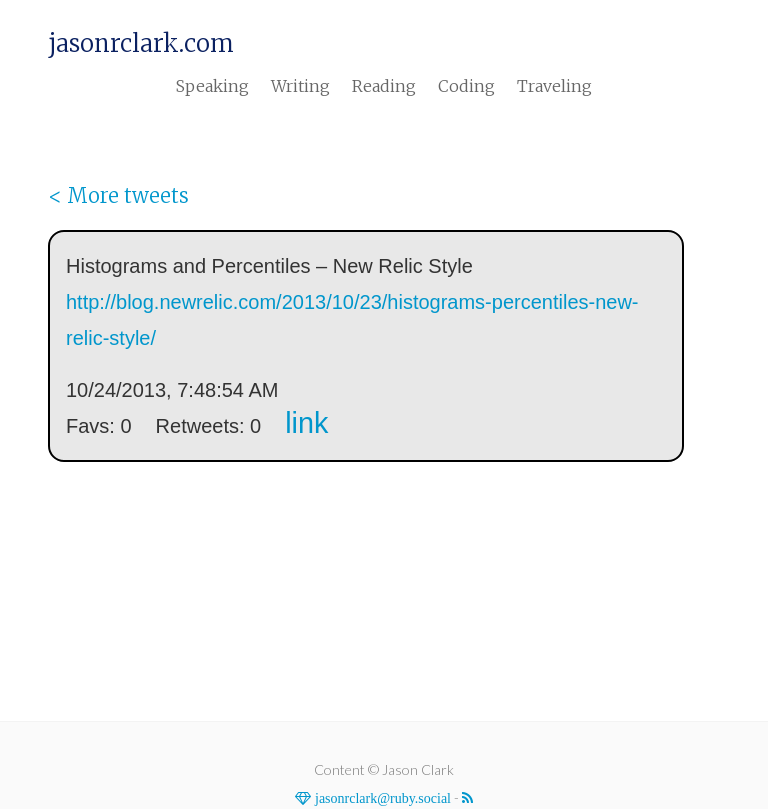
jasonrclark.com (141, 44)
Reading (384, 86)
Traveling (554, 86)
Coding (466, 86)
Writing (300, 86)
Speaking (212, 86)
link (306, 423)
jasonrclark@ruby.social (381, 798)
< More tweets (118, 195)
